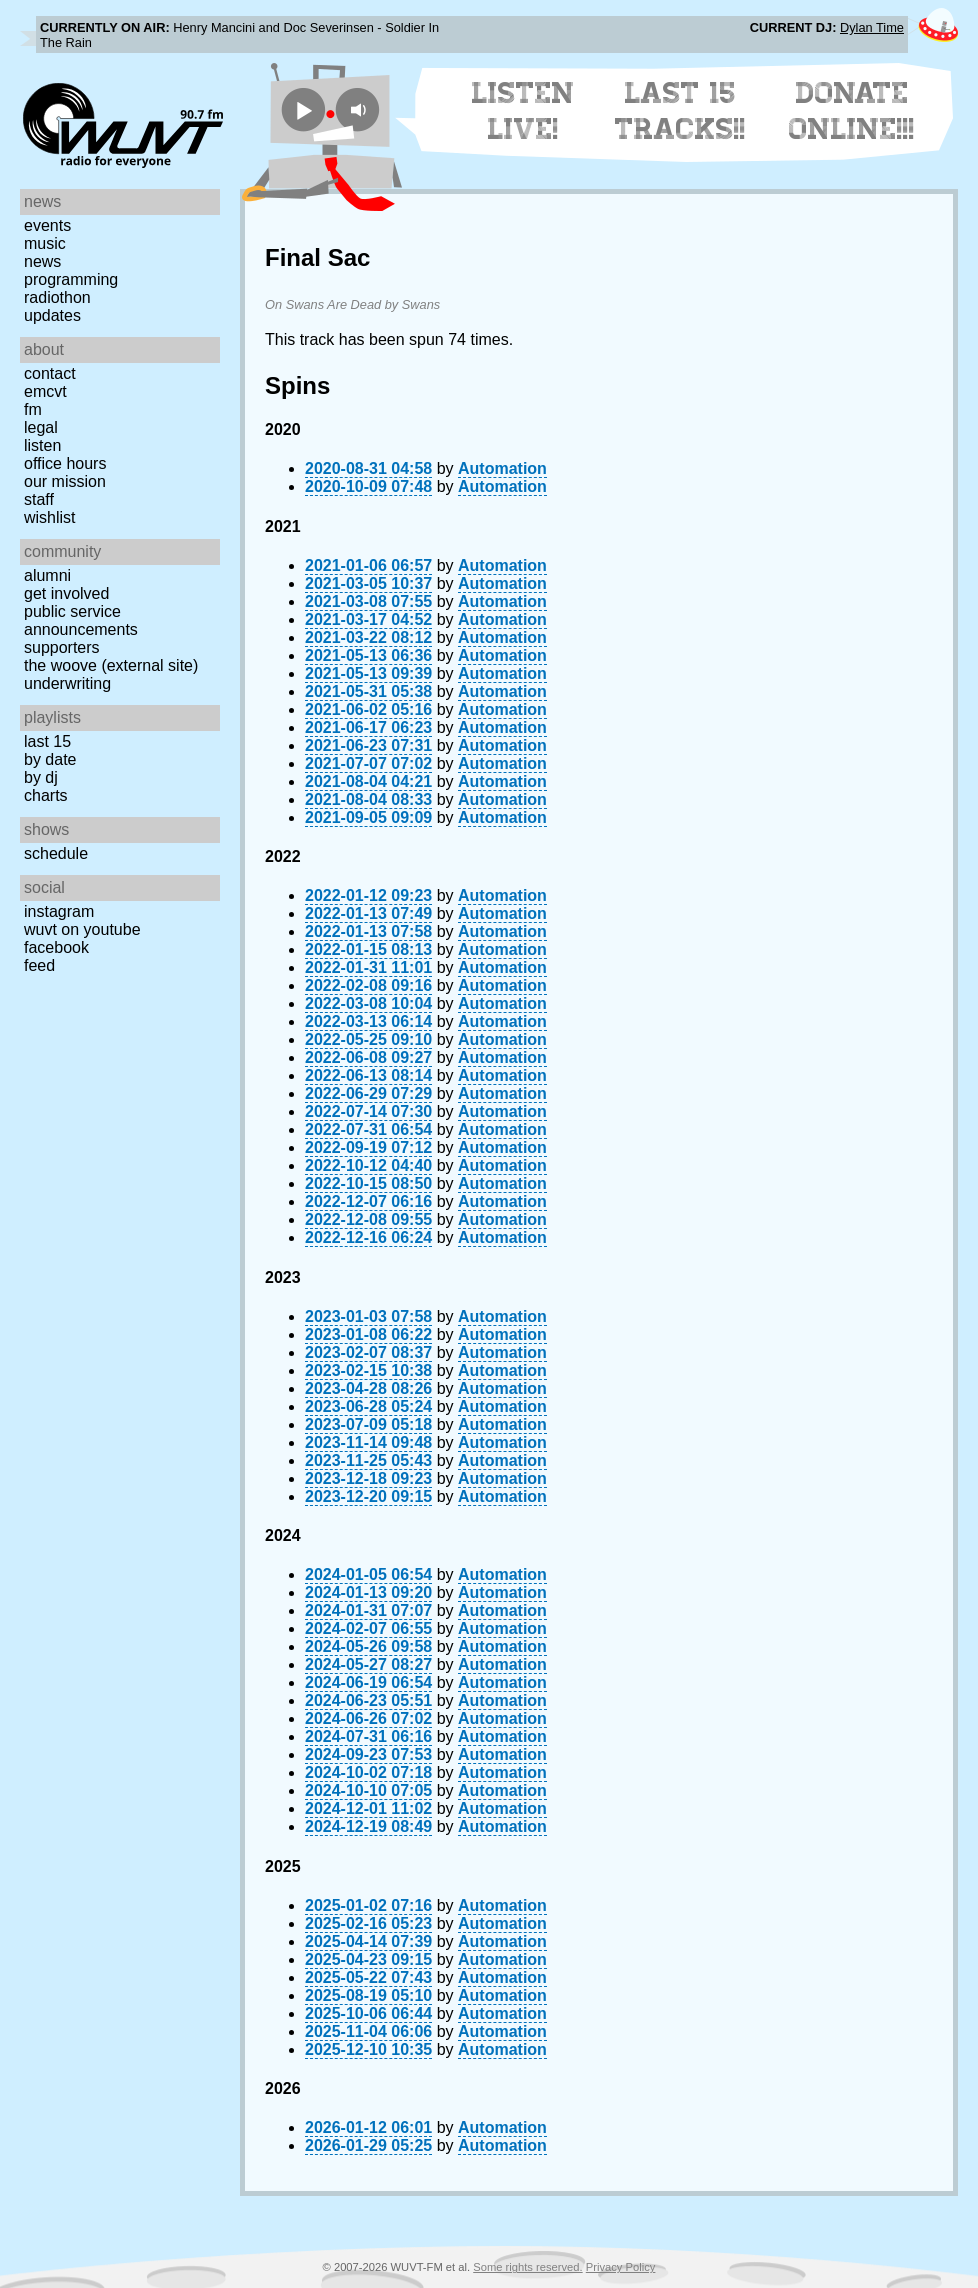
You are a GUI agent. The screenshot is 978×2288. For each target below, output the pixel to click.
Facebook (56, 947)
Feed (39, 965)
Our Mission (65, 481)
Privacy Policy (621, 2267)
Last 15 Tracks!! (680, 111)
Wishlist (50, 517)
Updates (52, 315)
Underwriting (67, 683)
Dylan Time (872, 27)
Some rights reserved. (527, 2267)
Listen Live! (523, 111)
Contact (50, 373)
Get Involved (66, 593)
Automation (502, 468)
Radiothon (57, 297)
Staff (39, 499)
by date (50, 759)
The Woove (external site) (111, 665)
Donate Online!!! (852, 111)
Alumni (47, 575)
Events (47, 225)
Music (45, 243)
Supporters (62, 647)
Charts (46, 795)
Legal (41, 427)
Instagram (59, 911)
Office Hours (65, 463)
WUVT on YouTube (82, 929)
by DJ (41, 777)
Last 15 (47, 741)
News (42, 261)
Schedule (56, 853)
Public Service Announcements (81, 620)
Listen (42, 445)
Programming (71, 279)
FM (33, 409)
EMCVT (45, 391)
